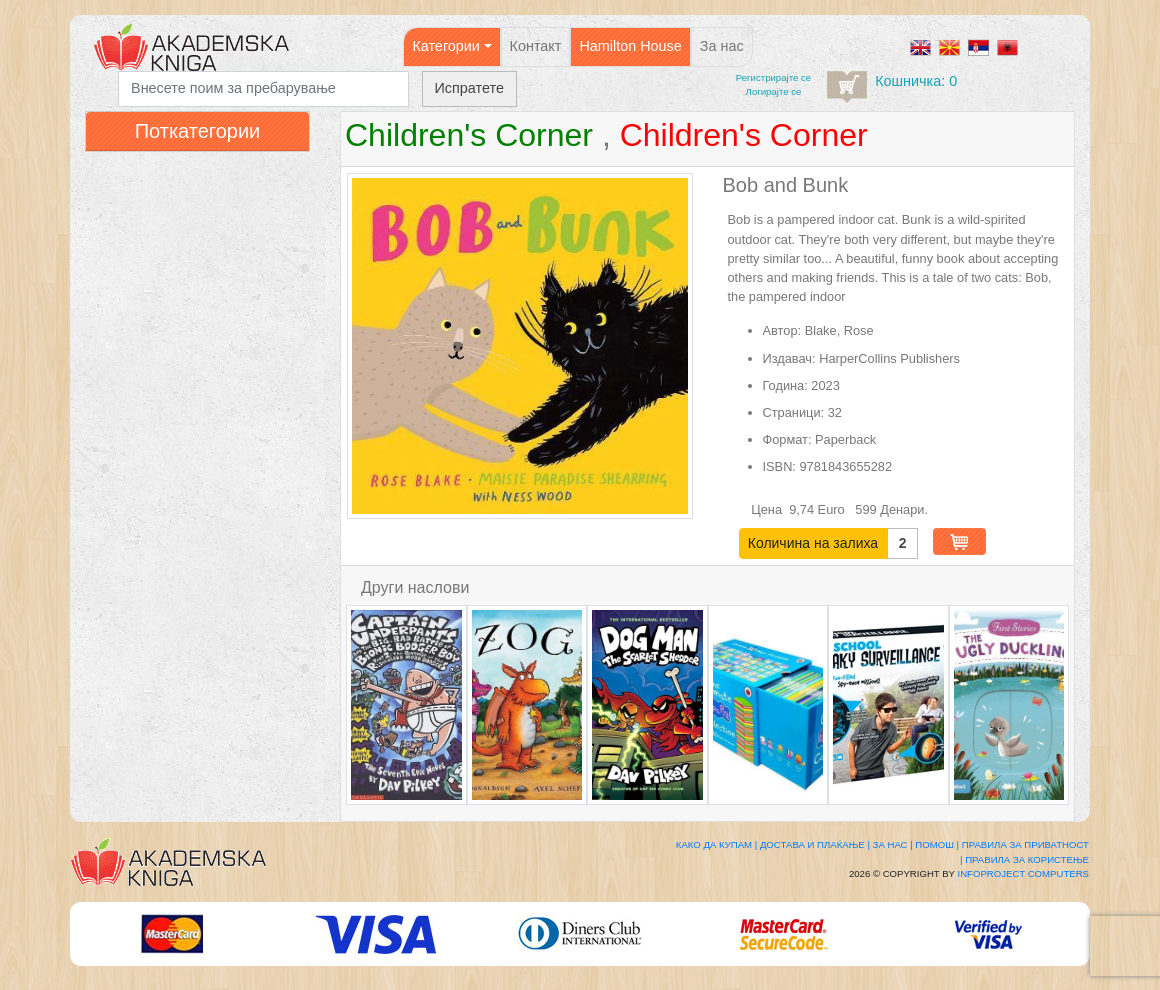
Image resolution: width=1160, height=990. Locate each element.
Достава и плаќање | (815, 844)
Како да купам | (716, 844)
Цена (768, 509)
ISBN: (779, 466)
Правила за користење (1027, 859)
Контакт (536, 46)
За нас (722, 46)
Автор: (782, 330)
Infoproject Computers (1023, 873)
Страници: (794, 412)
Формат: (787, 439)
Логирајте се (774, 91)
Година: (785, 385)
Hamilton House (630, 46)
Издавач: (789, 358)
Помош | (937, 844)
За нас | (893, 844)
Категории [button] (446, 46)
